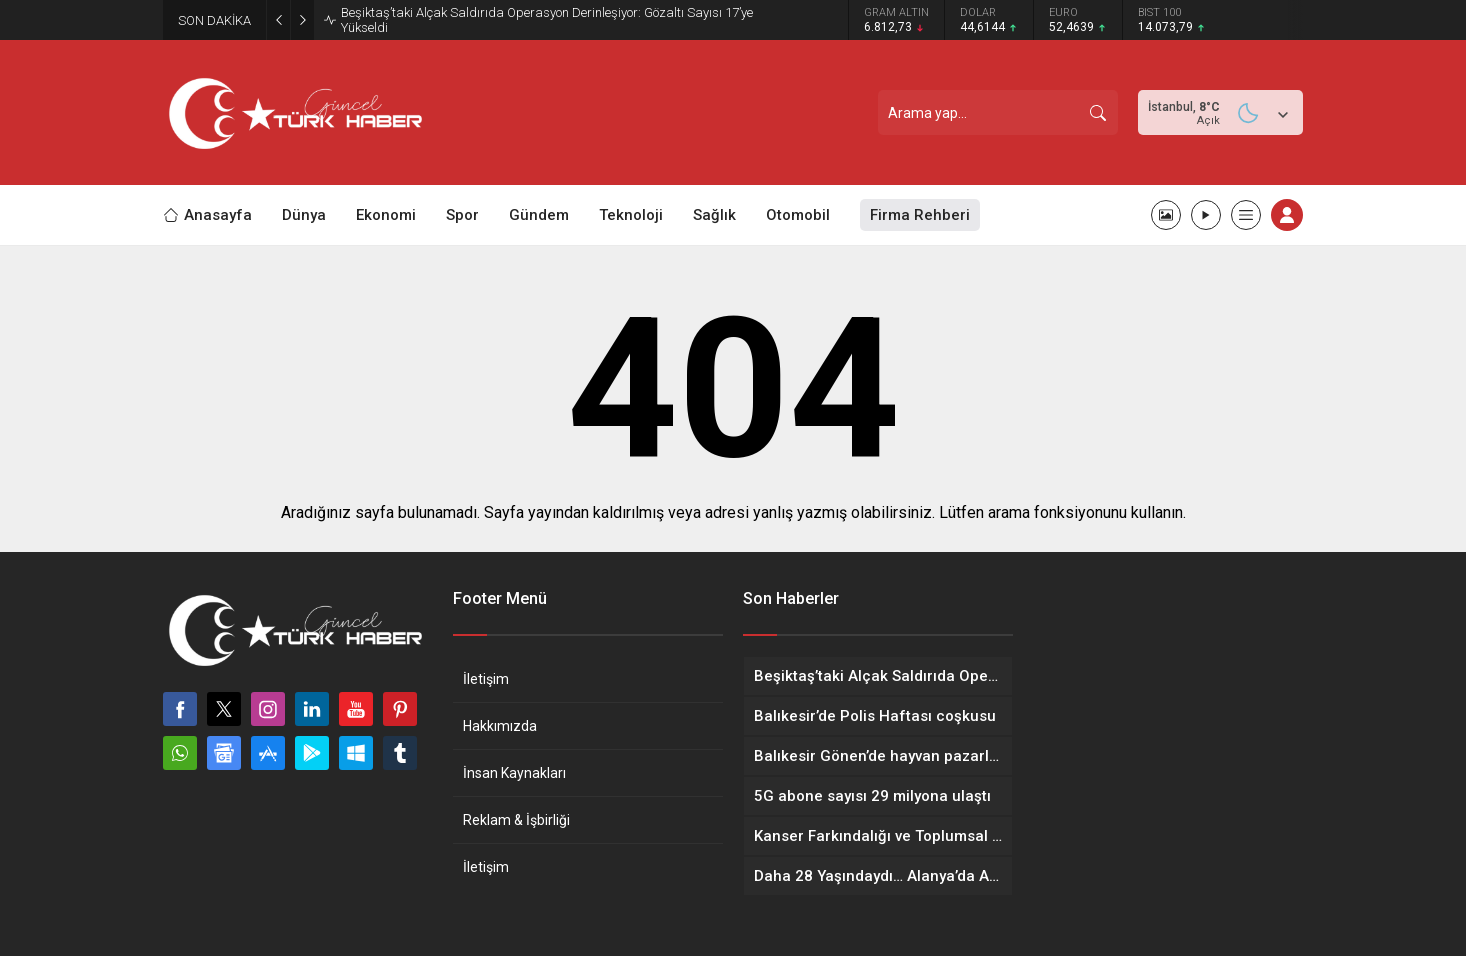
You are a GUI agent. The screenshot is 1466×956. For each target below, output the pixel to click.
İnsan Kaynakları (514, 773)
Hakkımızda (500, 726)
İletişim (486, 679)
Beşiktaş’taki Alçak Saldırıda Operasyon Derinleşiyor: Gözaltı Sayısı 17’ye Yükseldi (547, 20)
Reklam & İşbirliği (516, 820)
